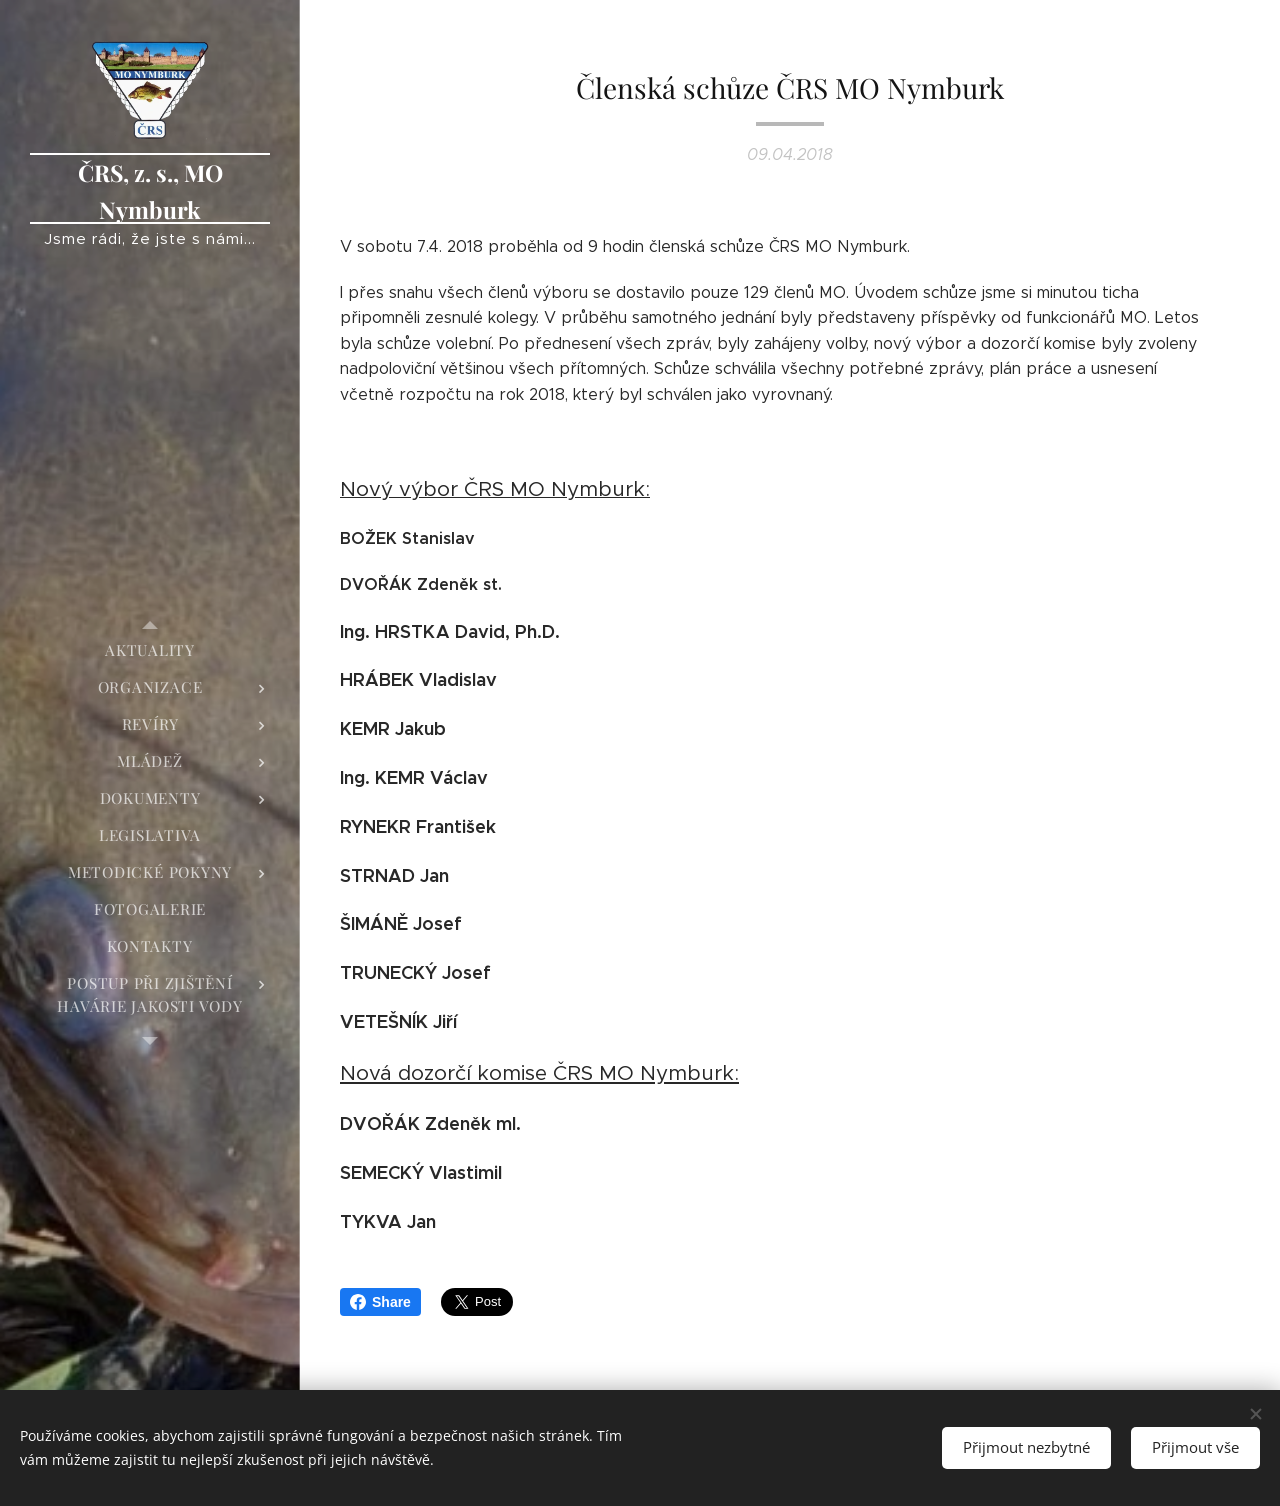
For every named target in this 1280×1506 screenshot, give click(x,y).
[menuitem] (150, 650)
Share (380, 1302)
